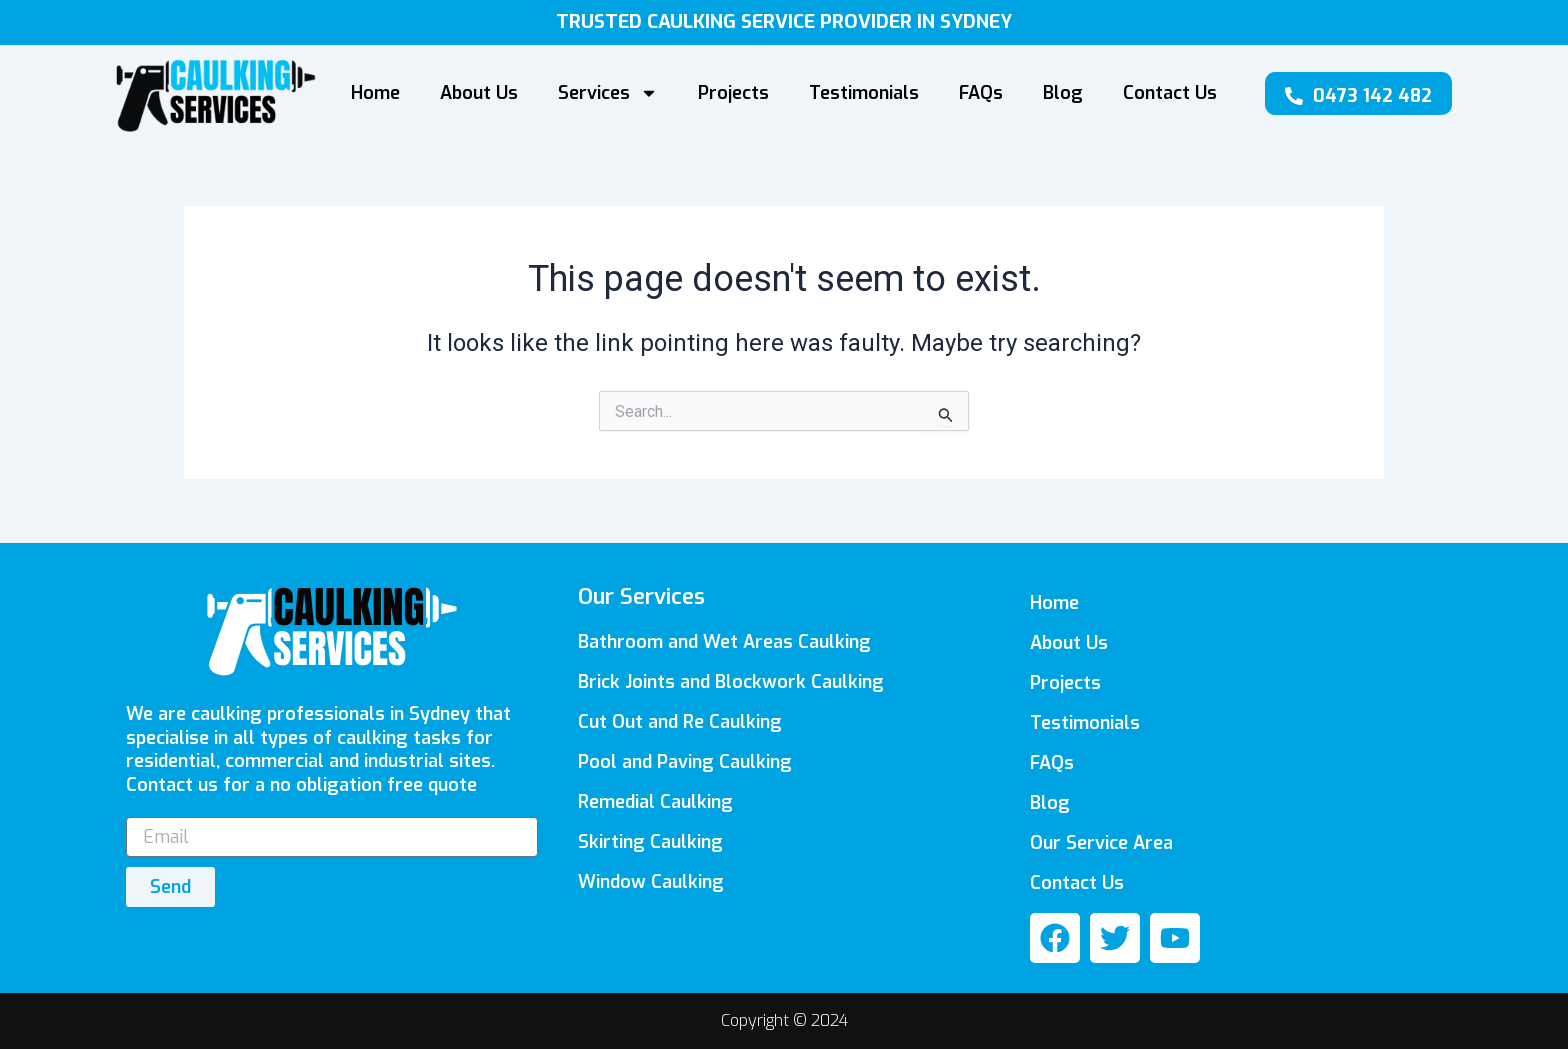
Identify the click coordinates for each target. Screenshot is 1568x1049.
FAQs (981, 93)
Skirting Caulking (650, 842)
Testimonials (864, 93)
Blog (1063, 93)
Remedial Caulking (655, 802)
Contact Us (1170, 93)
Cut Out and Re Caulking (680, 722)
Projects (733, 93)
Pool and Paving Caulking (685, 762)
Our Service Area (1101, 843)
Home (375, 93)
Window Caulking (651, 882)
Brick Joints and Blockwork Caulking (731, 682)
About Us (479, 93)
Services (608, 93)
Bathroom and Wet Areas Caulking (724, 642)
